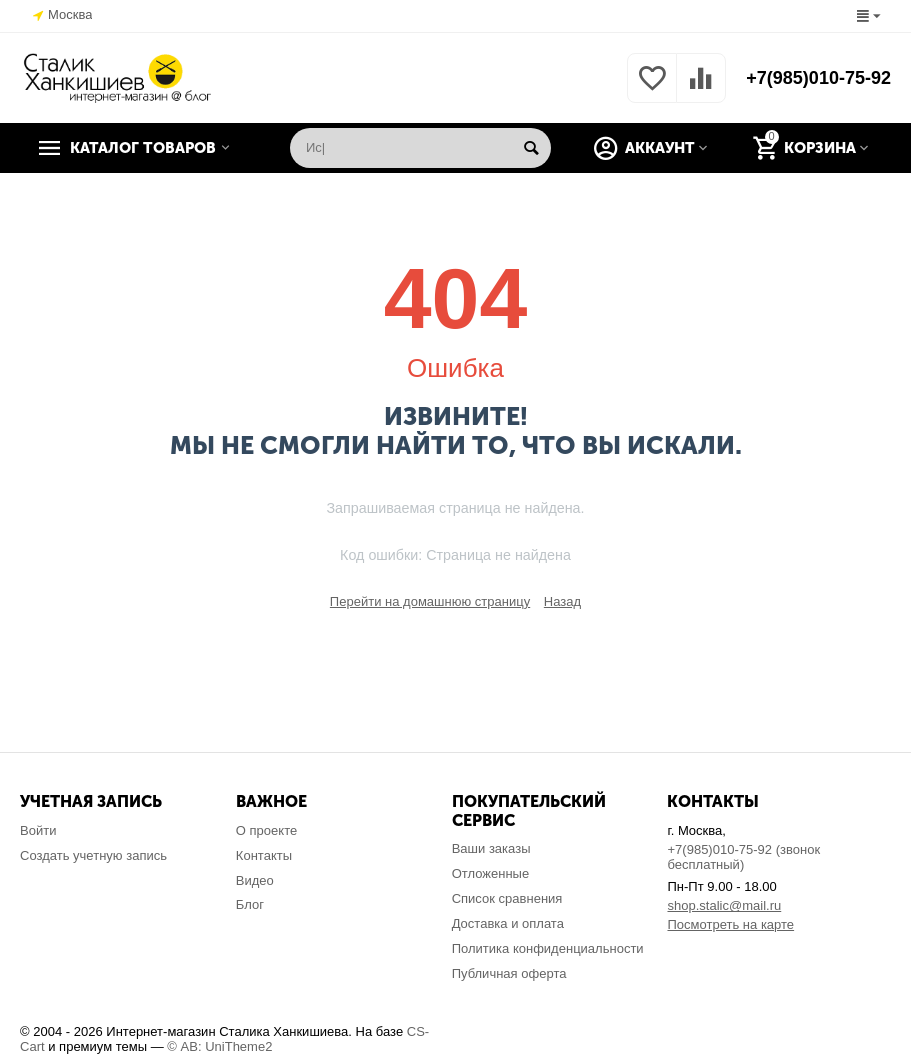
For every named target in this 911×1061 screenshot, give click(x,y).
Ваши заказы (491, 848)
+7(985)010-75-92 (818, 78)
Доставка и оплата (508, 923)
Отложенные (491, 873)
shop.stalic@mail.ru (724, 905)
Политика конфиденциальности (548, 948)
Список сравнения (507, 898)
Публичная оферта (509, 973)
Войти (38, 830)
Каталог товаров (143, 148)
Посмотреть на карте (730, 924)
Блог (250, 904)
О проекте (266, 830)
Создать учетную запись (93, 855)
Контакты (264, 855)
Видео (255, 880)
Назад (562, 601)
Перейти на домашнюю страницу (430, 601)
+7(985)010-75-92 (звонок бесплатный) (743, 857)
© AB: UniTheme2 (219, 1046)
